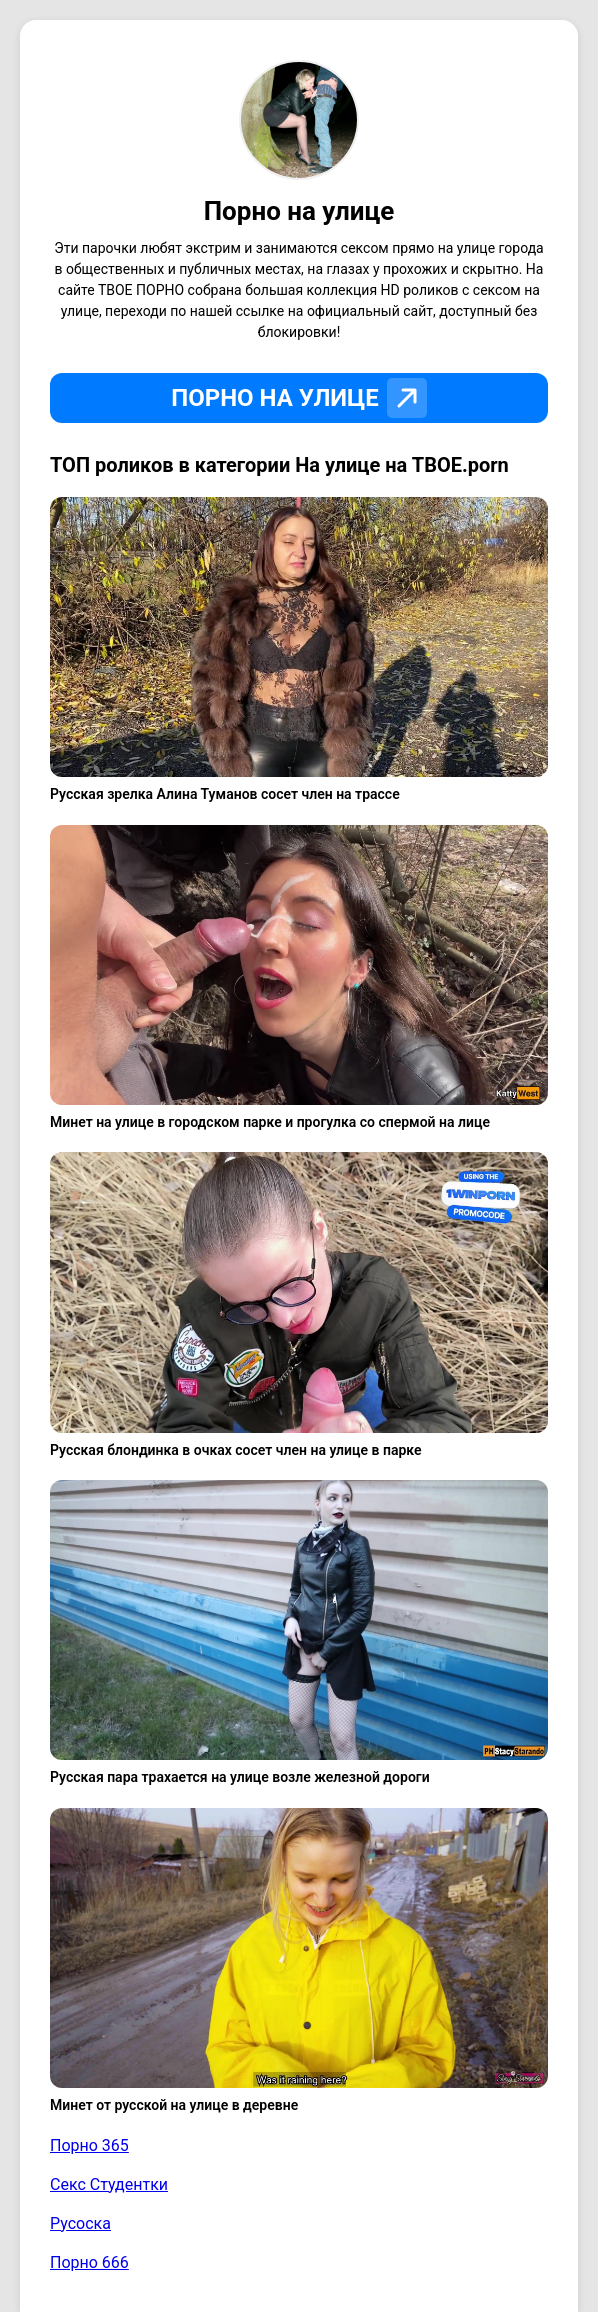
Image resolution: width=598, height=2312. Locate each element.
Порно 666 (89, 2262)
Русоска (80, 2223)
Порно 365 (89, 2145)
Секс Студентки (109, 2184)
